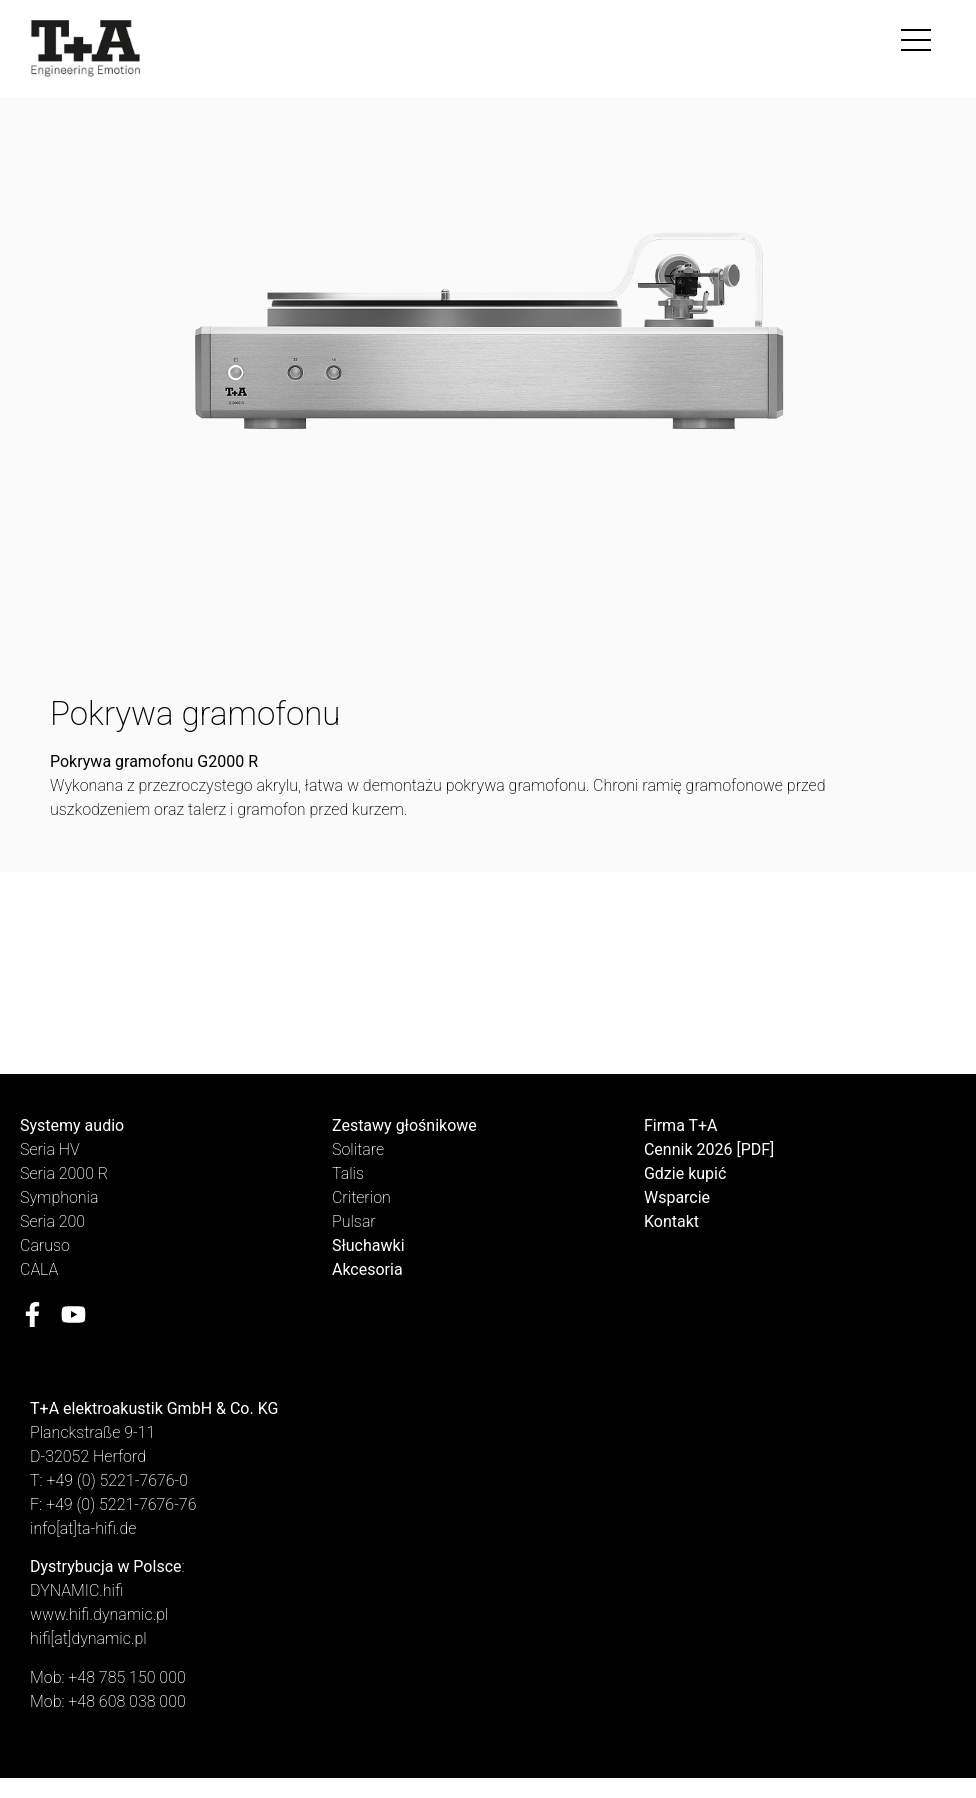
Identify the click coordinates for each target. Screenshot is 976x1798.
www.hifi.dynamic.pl (99, 1614)
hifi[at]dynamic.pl (88, 1638)
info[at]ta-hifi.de (83, 1528)
